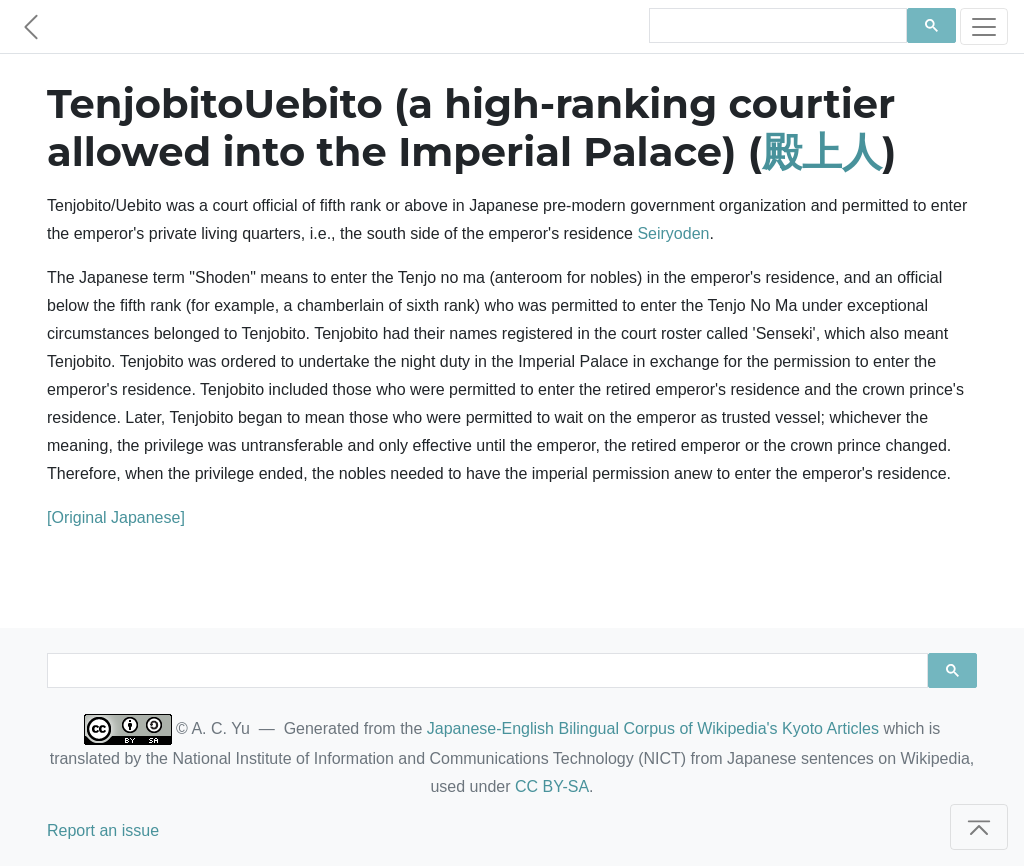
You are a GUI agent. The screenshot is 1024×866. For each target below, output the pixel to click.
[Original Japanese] (116, 517)
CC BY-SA (552, 786)
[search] (776, 26)
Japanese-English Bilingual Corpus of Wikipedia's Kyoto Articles (653, 728)
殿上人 (822, 151)
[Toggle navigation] (984, 26)
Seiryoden (673, 233)
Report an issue (103, 830)
